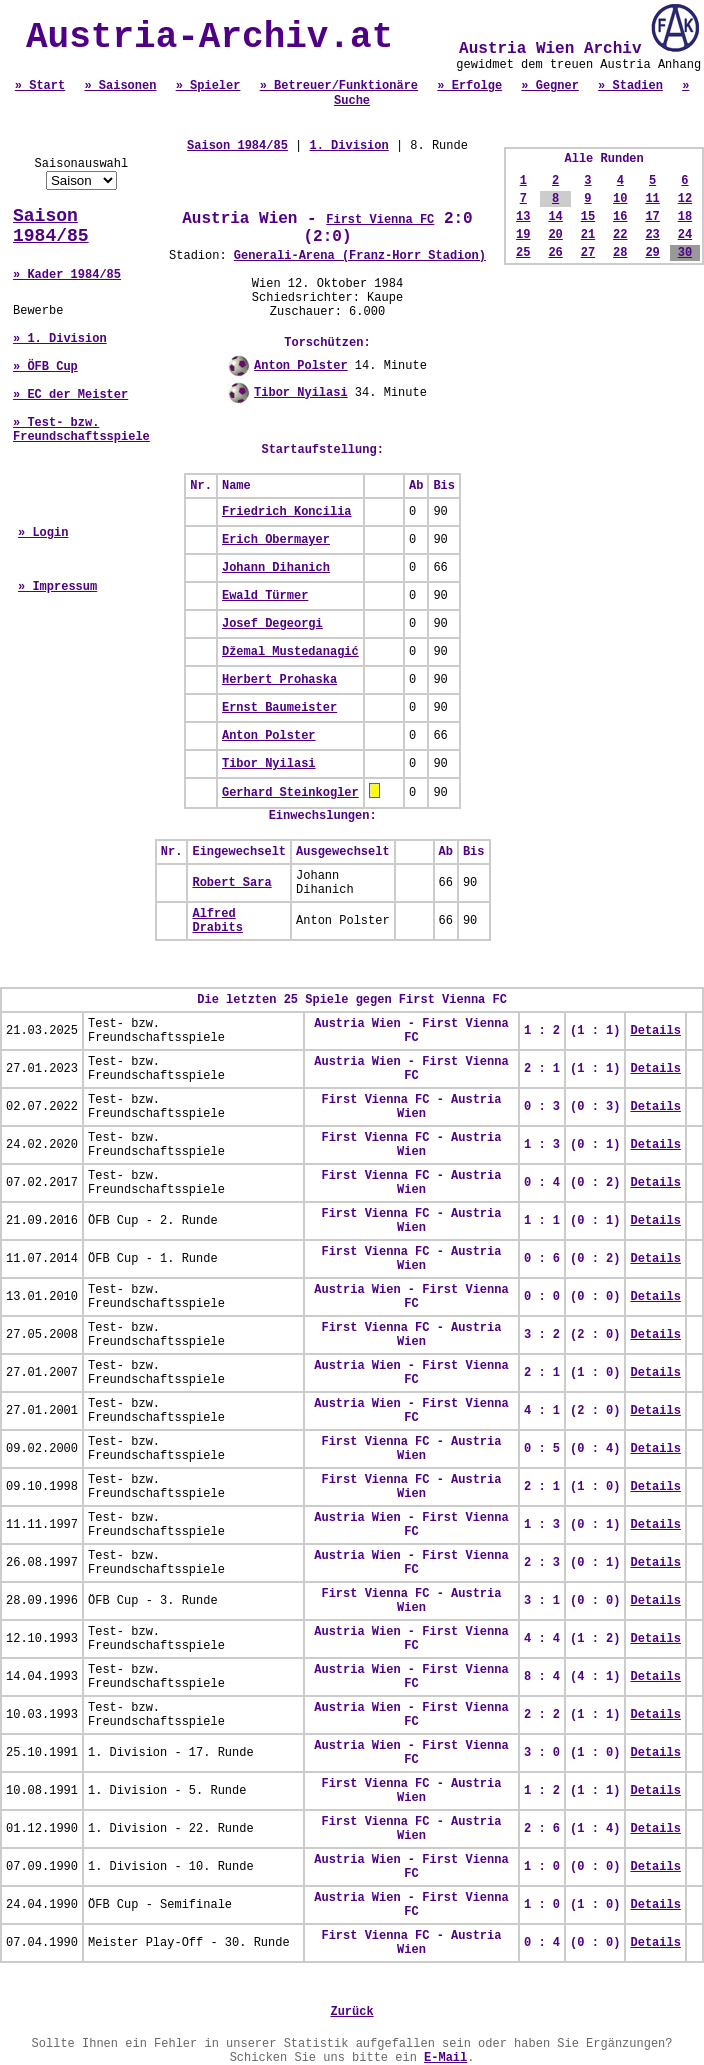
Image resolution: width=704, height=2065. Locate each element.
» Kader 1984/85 (67, 275)
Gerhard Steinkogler (290, 793)
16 (620, 217)
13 (523, 217)
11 (652, 199)
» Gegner (550, 86)
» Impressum (57, 587)
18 (685, 217)
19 (523, 235)
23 (652, 235)
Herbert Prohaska (279, 680)
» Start (40, 86)
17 (652, 217)
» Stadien (630, 86)
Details (655, 1031)
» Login (43, 533)
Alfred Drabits (217, 921)
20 (555, 235)
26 (555, 253)
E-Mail (445, 2058)
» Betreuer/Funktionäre (339, 86)
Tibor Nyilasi (301, 393)
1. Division (348, 146)
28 (620, 253)
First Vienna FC (380, 220)
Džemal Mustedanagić (290, 652)
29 (652, 253)
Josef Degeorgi (272, 624)
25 (523, 253)
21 (588, 235)
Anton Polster (301, 366)
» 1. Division (60, 339)
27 (588, 253)
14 (555, 217)
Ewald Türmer (265, 596)
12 (685, 199)
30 (685, 253)
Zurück (351, 2012)
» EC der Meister (70, 395)
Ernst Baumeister (279, 708)
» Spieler (208, 86)
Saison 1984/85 (51, 226)
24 (685, 235)
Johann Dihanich (276, 568)
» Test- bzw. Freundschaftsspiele (81, 430)
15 (588, 217)
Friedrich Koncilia (287, 512)
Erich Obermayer (276, 540)
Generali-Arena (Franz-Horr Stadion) (360, 256)
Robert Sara (231, 883)
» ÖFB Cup (45, 367)
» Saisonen (120, 86)
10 (620, 199)
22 (620, 235)
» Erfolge (469, 86)
